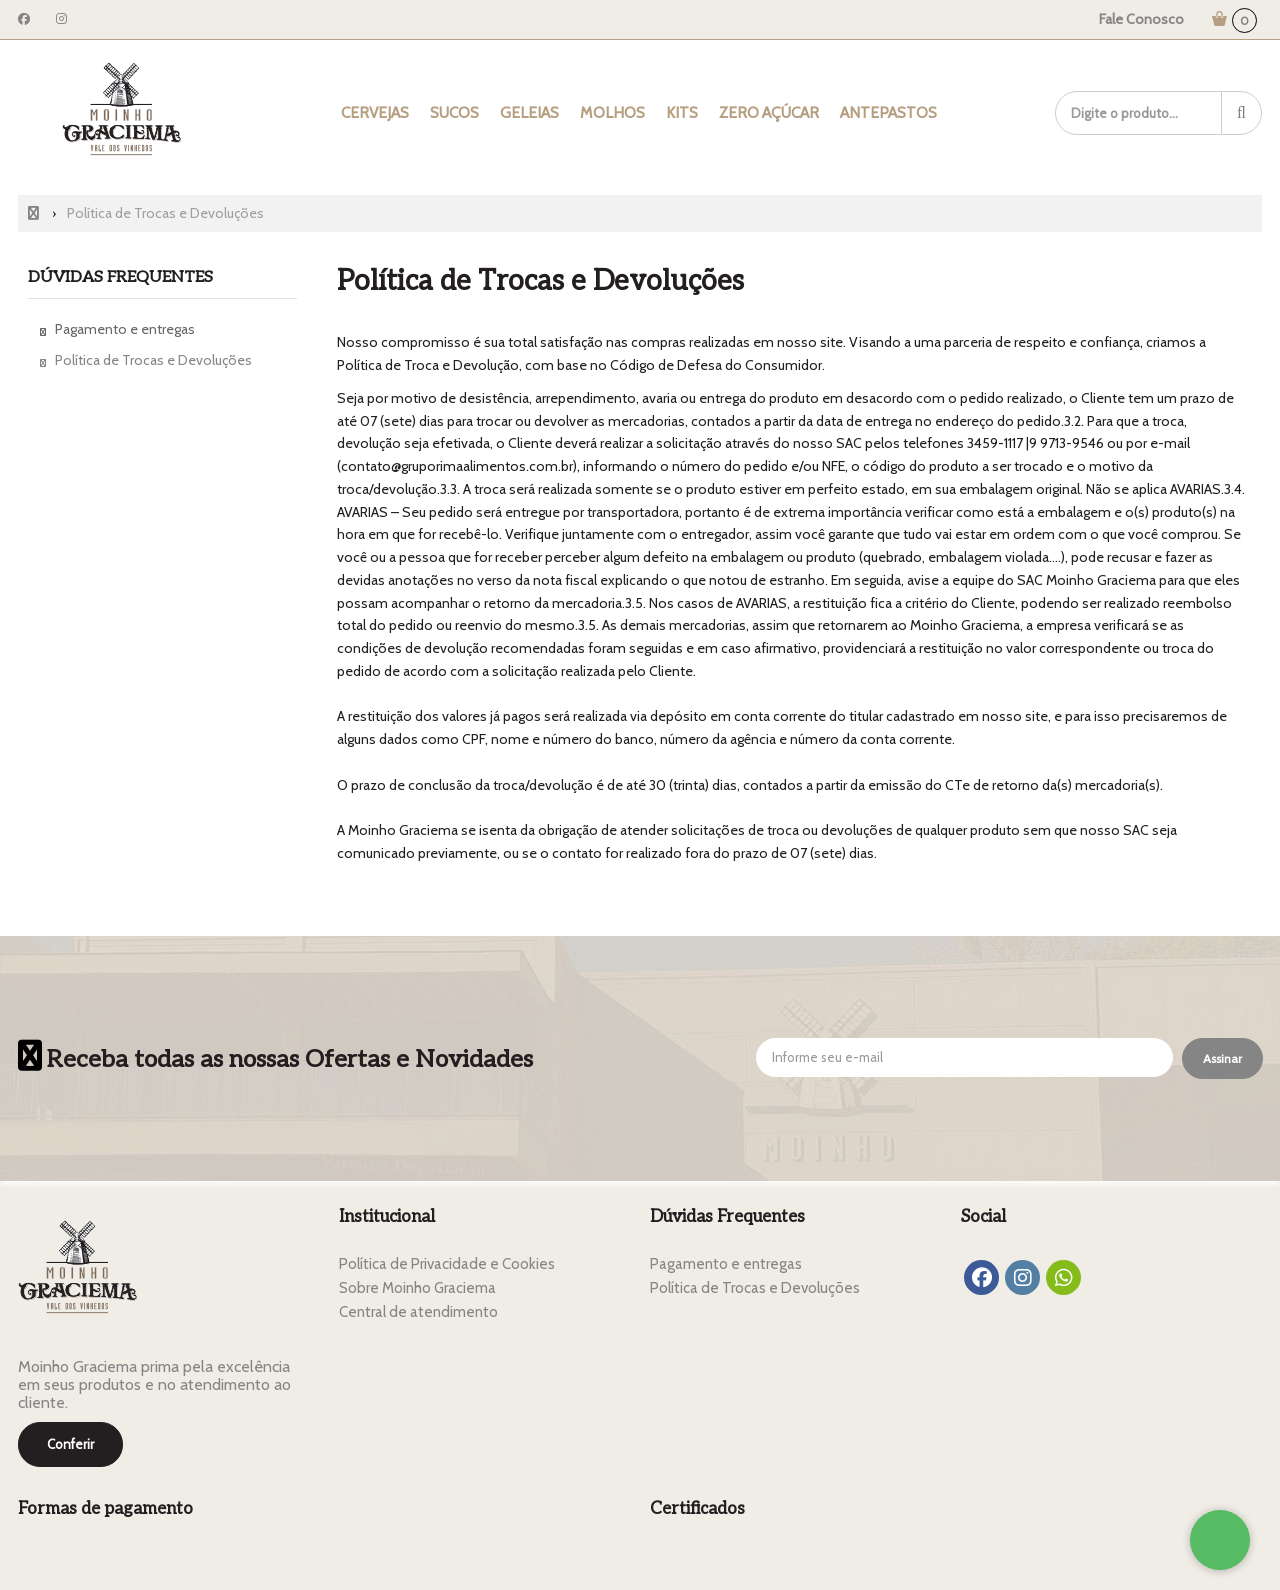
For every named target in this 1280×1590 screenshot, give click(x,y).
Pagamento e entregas (125, 329)
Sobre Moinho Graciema (417, 1288)
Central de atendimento (418, 1312)
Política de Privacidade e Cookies (447, 1264)
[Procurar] (1241, 113)
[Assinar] (1222, 1059)
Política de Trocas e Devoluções (153, 360)
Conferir (70, 1444)
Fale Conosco (1141, 19)
